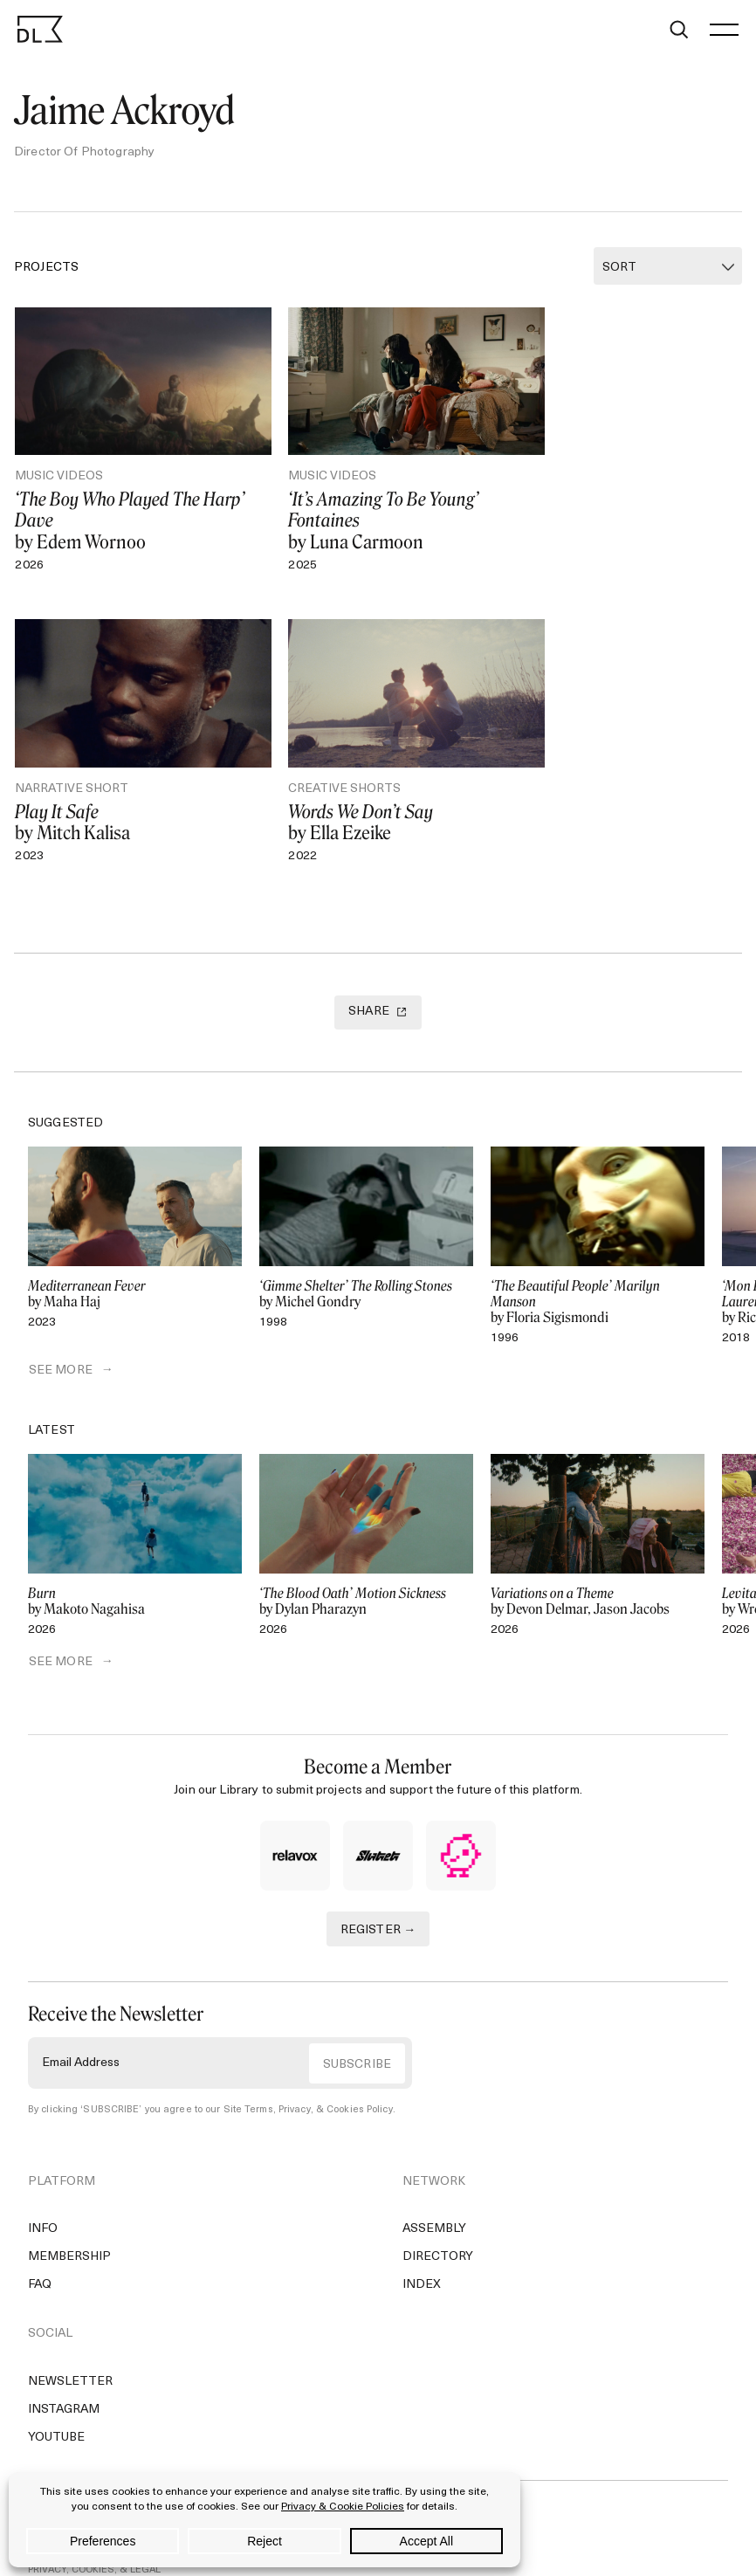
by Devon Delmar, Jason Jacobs (597, 1572)
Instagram (64, 2380)
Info (43, 2201)
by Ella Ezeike (131, 794)
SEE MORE (60, 1341)
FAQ (40, 2256)
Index (421, 2256)
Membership (69, 2228)
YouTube (56, 2408)
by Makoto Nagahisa (135, 1572)
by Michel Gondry (366, 1264)
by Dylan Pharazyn (366, 1572)
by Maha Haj (135, 1264)
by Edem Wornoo (131, 506)
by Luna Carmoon (379, 506)
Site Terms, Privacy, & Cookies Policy (308, 2081)
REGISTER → (378, 1901)
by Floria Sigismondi (597, 1272)
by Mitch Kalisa (627, 496)
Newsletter (70, 2352)
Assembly (434, 2201)
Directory (437, 2228)
